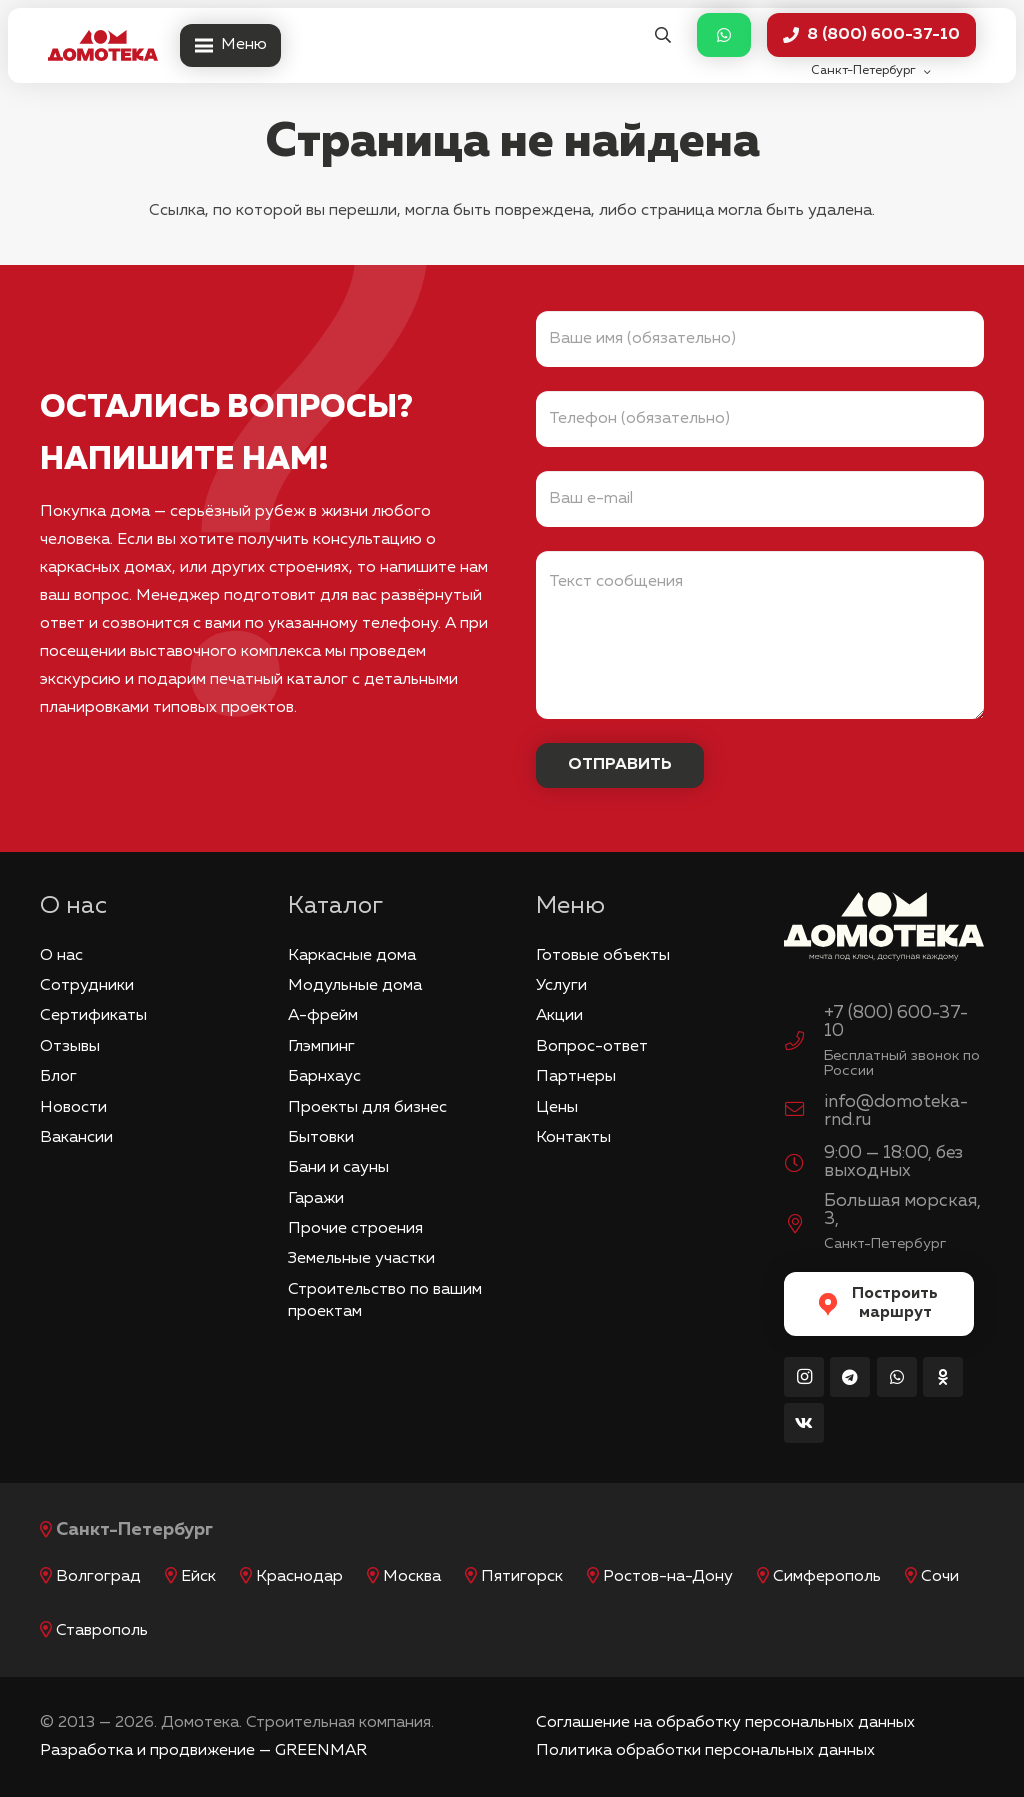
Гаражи (316, 1199)
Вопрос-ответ (592, 1047)
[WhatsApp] (897, 1377)
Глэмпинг (321, 1047)
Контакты (573, 1138)
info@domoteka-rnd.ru (896, 1111)
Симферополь (827, 1577)
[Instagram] (804, 1377)
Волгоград (98, 1577)
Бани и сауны (338, 1168)
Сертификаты (93, 1016)
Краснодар (299, 1577)
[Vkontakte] (804, 1423)
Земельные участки (361, 1259)
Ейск (198, 1577)
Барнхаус (324, 1077)
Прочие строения (355, 1229)
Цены (557, 1108)
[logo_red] (103, 46)
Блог (58, 1077)
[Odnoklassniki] (943, 1377)
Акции (559, 1016)
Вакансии (76, 1138)
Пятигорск (522, 1577)
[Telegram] (850, 1377)
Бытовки (321, 1138)
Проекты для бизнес (367, 1108)
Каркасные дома (352, 956)
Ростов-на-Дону (668, 1577)
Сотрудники (87, 986)
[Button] (724, 35)
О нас (61, 956)
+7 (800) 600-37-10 (896, 1022)
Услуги (561, 986)
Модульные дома (355, 986)
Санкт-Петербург (134, 1530)
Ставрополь (102, 1631)
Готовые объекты (603, 956)
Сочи (940, 1577)
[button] (662, 35)
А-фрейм (323, 1016)
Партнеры (576, 1077)
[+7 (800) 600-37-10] (804, 1044)
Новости (73, 1108)
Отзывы (70, 1047)
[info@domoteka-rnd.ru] (804, 1112)
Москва (412, 1577)
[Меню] (230, 46)
